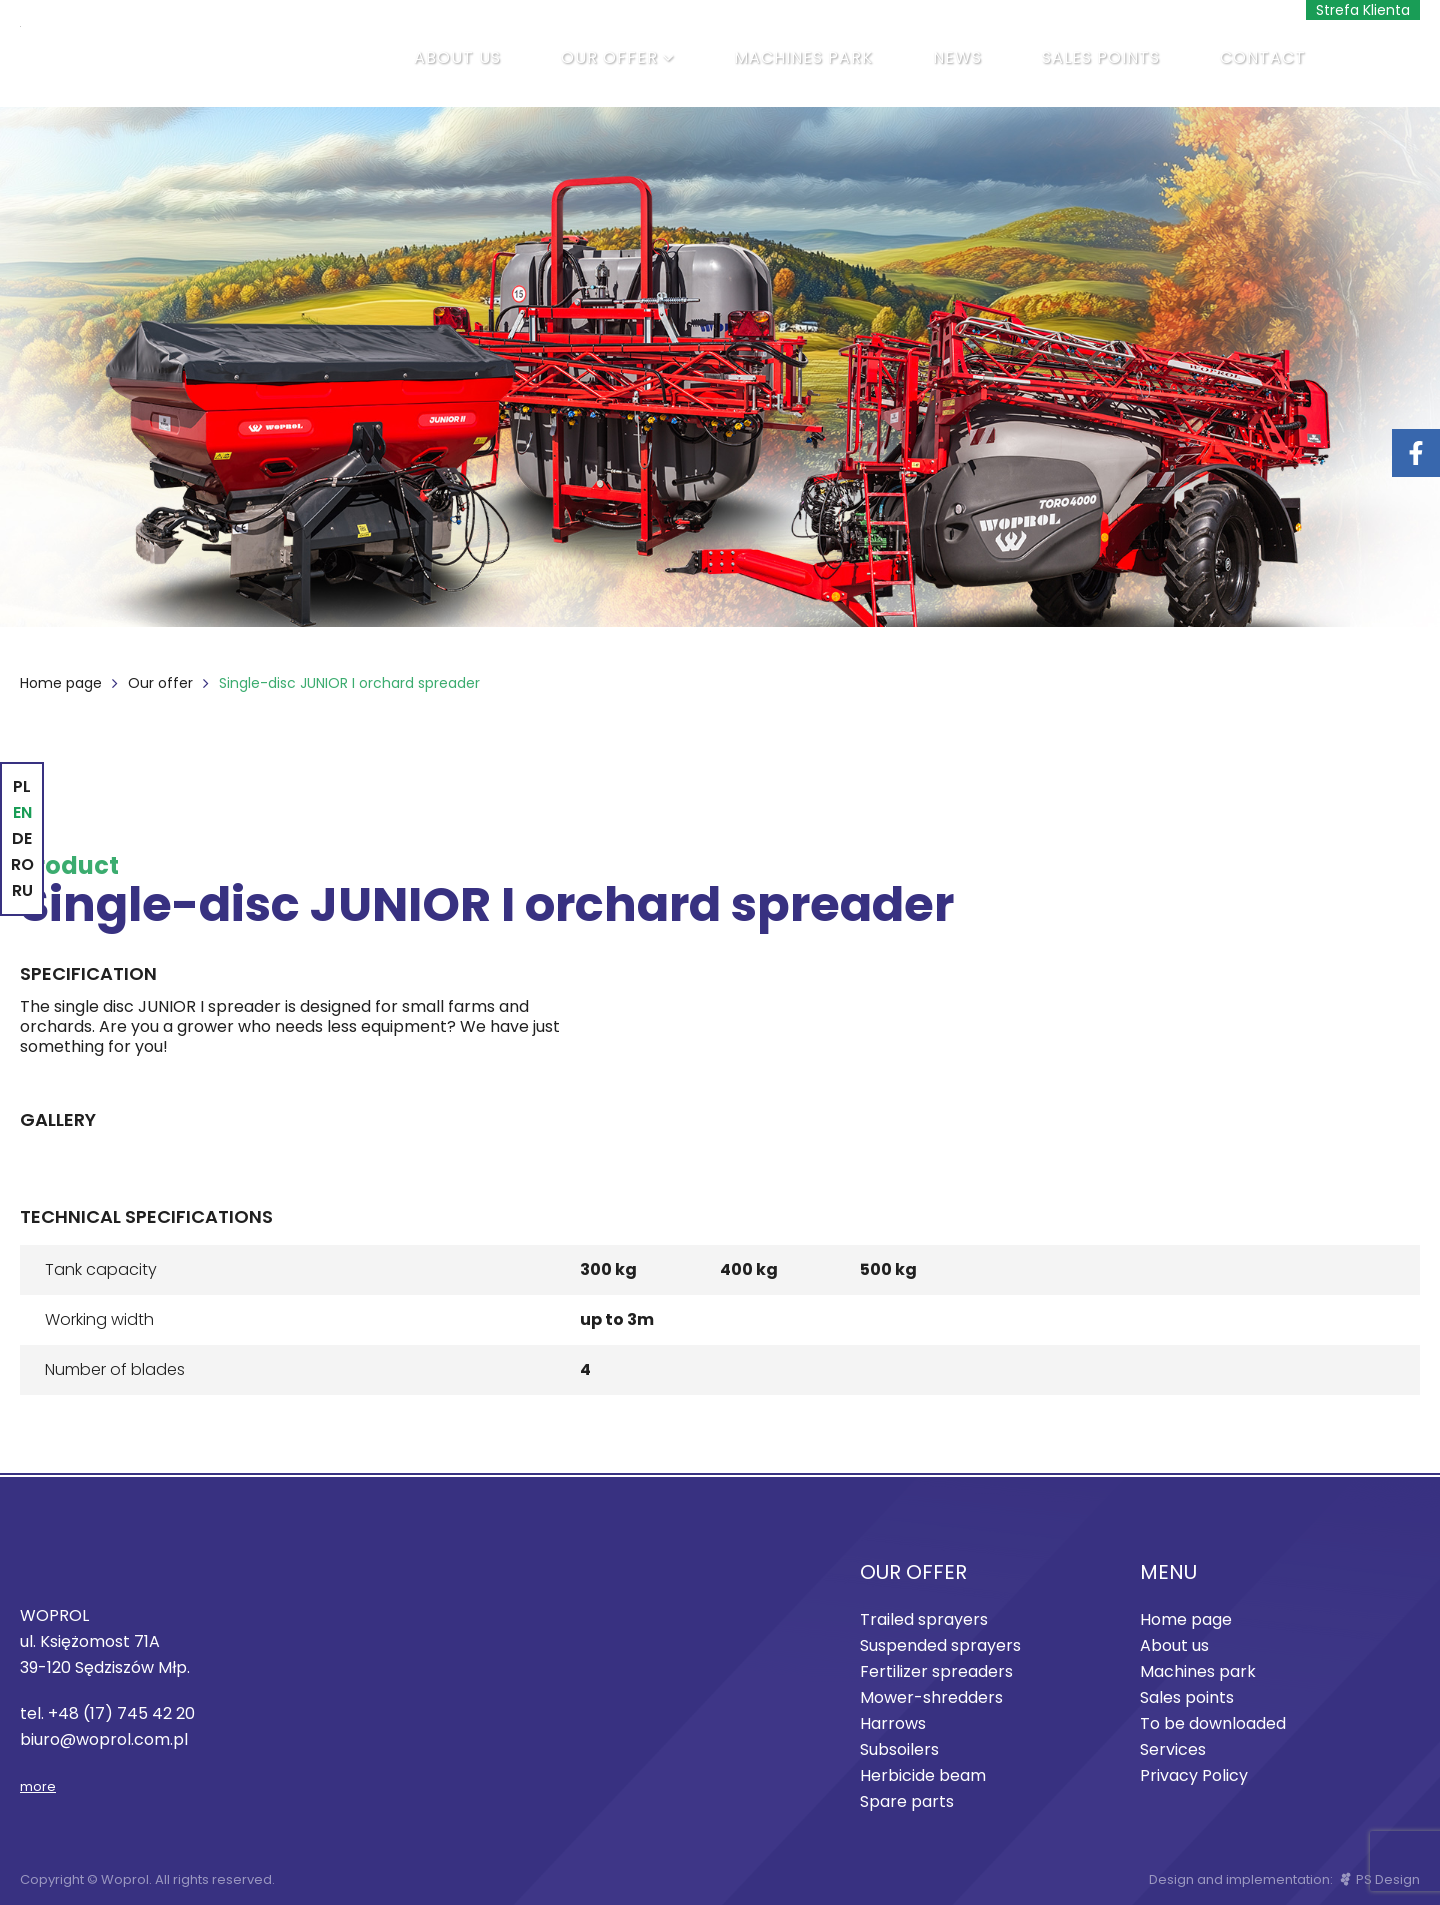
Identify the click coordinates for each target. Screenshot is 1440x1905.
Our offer (609, 57)
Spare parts (907, 1801)
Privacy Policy (1194, 1775)
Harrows (893, 1723)
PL (22, 786)
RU (22, 890)
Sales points (1101, 57)
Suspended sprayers (940, 1645)
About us (457, 57)
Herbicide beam (923, 1775)
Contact (1263, 57)
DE (22, 838)
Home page (61, 683)
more (38, 1786)
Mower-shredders (931, 1697)
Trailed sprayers (924, 1619)
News (957, 57)
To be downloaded (1213, 1723)
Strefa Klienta (1363, 10)
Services (1173, 1749)
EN (22, 812)
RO (22, 864)
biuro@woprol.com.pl (104, 1739)
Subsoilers (899, 1749)
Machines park (803, 57)
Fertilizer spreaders (936, 1671)
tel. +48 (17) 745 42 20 (107, 1713)
